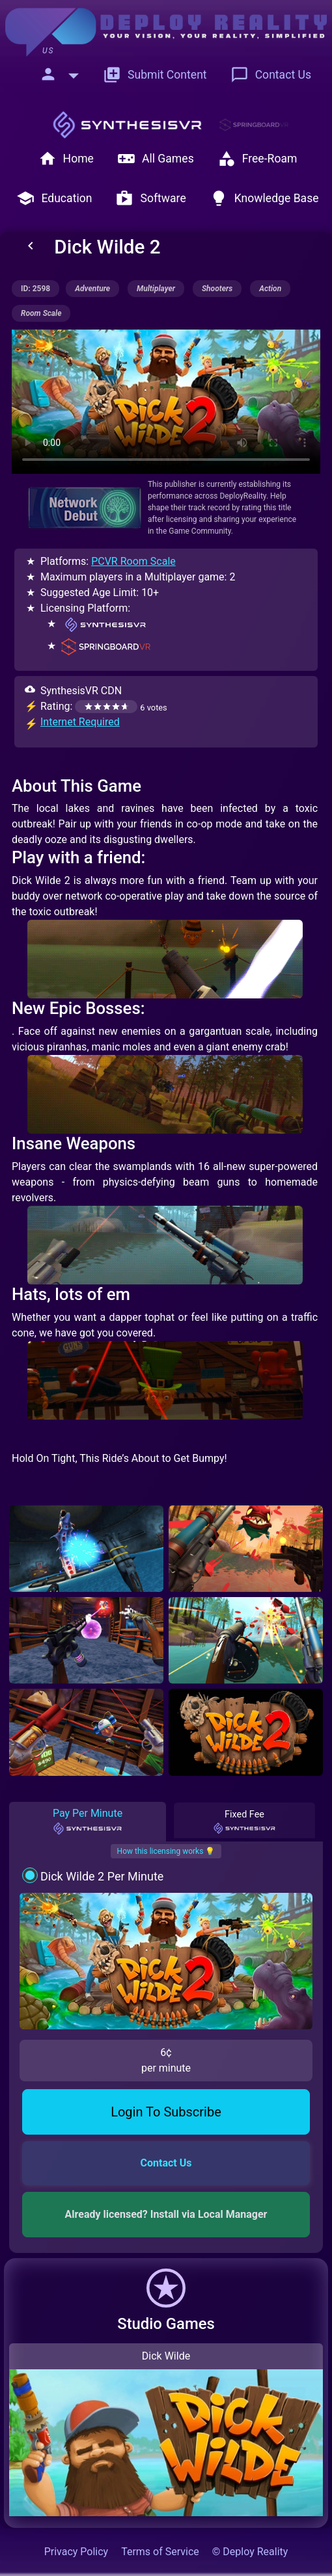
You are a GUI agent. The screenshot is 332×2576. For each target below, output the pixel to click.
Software (150, 198)
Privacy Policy (76, 2551)
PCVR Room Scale (133, 561)
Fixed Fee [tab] (245, 1822)
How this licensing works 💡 (166, 1851)
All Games (155, 159)
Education (54, 198)
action (270, 288)
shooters (217, 288)
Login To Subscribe (166, 2112)
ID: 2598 (35, 288)
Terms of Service (160, 2551)
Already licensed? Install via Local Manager (166, 2214)
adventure (92, 288)
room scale (41, 313)
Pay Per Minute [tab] (87, 1821)
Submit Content (155, 75)
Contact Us (270, 75)
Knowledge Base (264, 198)
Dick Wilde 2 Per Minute (101, 1876)
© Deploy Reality (250, 2551)
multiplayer (156, 288)
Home (66, 159)
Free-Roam (257, 159)
